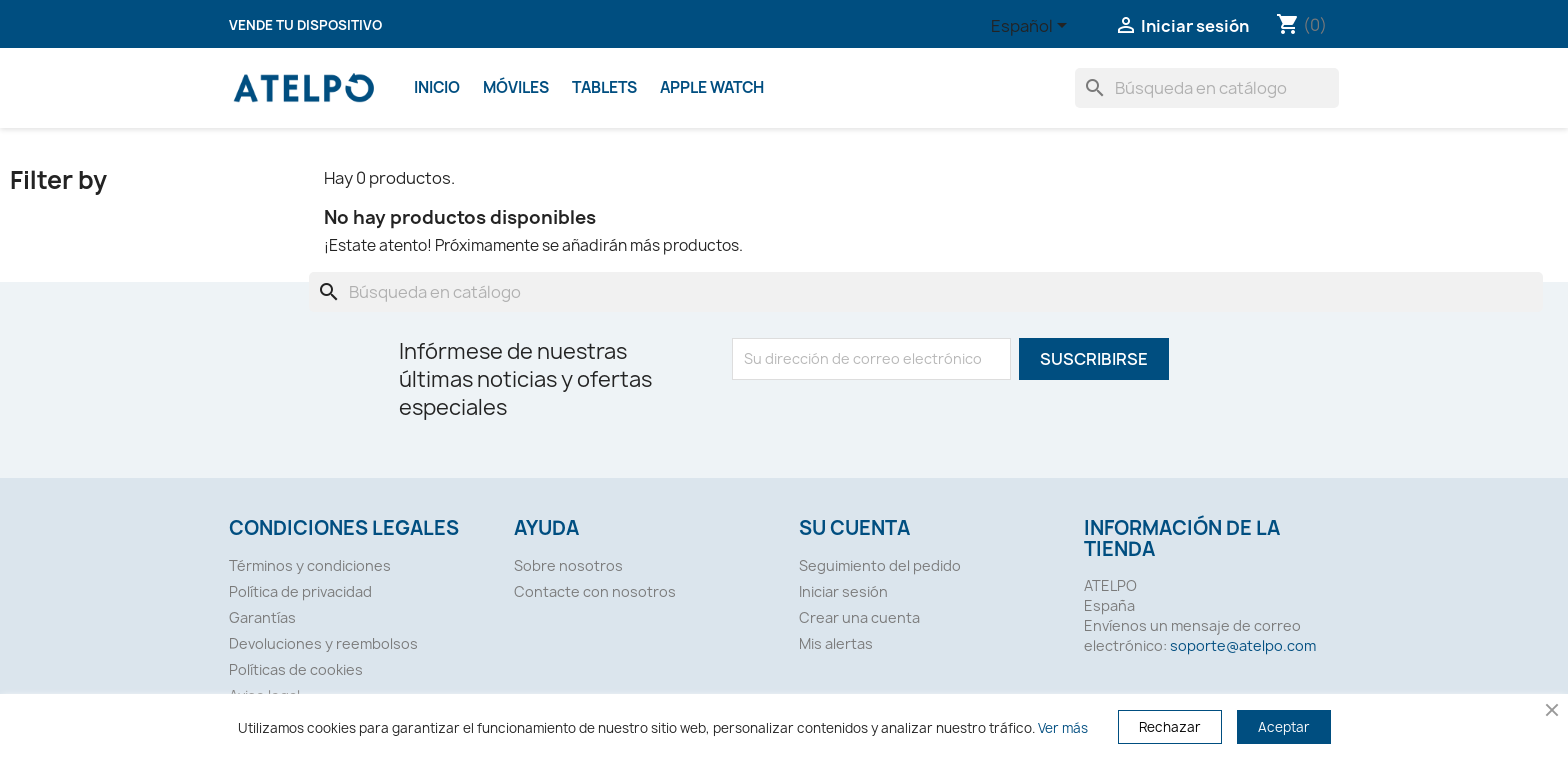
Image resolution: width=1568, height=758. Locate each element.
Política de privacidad (300, 591)
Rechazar (1170, 727)
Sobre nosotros (568, 565)
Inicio (437, 87)
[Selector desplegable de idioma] (1032, 27)
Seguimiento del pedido (880, 565)
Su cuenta (854, 528)
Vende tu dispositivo (305, 25)
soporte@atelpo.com (1243, 645)
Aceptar (1284, 727)
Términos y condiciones (310, 565)
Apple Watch (712, 87)
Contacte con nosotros (595, 591)
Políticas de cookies (296, 669)
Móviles (516, 87)
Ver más (1063, 728)
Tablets (604, 87)
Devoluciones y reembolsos (323, 643)
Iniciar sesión (843, 591)
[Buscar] (1207, 88)
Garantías (262, 617)
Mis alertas (836, 643)
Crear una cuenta (859, 617)
